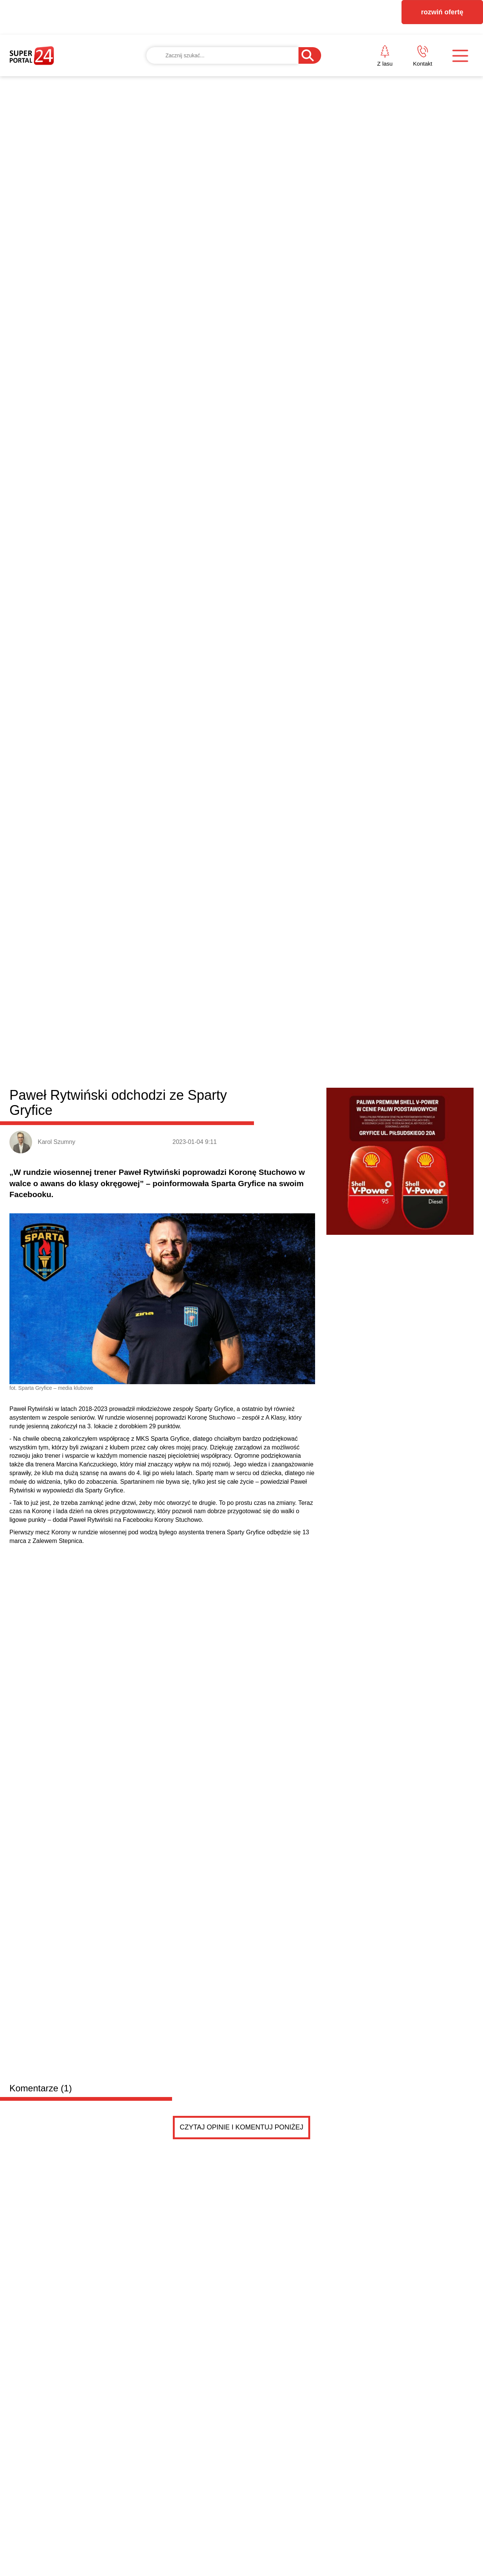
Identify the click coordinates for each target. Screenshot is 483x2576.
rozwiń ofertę (442, 12)
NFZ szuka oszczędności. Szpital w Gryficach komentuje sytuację (65, 1502)
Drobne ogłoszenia (66, 1586)
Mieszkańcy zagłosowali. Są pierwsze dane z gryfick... (351, 1428)
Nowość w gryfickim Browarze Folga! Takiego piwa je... (352, 1497)
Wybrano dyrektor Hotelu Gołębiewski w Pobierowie (348, 1445)
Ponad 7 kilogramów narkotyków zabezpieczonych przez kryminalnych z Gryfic (179, 1502)
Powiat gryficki (56, 1111)
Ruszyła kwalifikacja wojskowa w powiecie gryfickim (347, 1480)
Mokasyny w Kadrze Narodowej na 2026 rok (336, 1411)
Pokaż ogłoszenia (283, 1896)
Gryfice (124, 1112)
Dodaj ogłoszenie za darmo (171, 1586)
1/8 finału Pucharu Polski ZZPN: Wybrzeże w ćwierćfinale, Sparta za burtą (412, 1211)
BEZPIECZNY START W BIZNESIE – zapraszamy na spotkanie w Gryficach (411, 1332)
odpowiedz (279, 993)
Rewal (260, 1112)
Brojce (236, 1112)
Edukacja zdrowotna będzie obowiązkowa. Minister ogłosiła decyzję (301, 1211)
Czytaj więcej (433, 1547)
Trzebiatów (177, 1112)
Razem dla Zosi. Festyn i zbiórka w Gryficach (338, 1462)
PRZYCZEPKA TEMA (132, 1631)
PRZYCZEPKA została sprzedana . (137, 1646)
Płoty (148, 1112)
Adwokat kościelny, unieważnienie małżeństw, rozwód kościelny (185, 1725)
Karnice (209, 1112)
